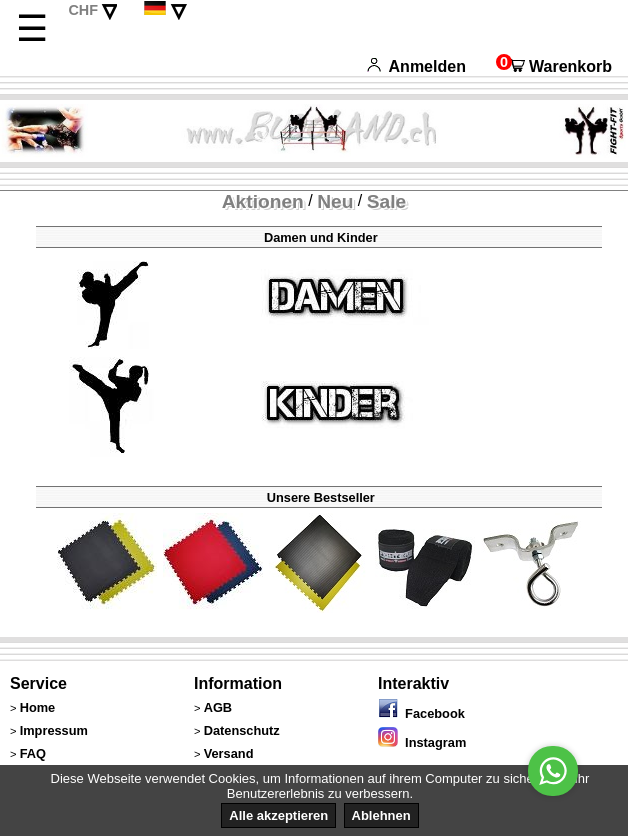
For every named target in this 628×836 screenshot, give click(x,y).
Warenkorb (554, 66)
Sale (386, 201)
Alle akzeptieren (278, 815)
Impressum (54, 730)
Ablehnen (381, 815)
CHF (83, 10)
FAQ (33, 753)
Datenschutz (242, 730)
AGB (218, 707)
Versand (229, 753)
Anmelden (416, 66)
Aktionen (263, 201)
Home (38, 707)
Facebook (421, 713)
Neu (335, 201)
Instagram (422, 742)
